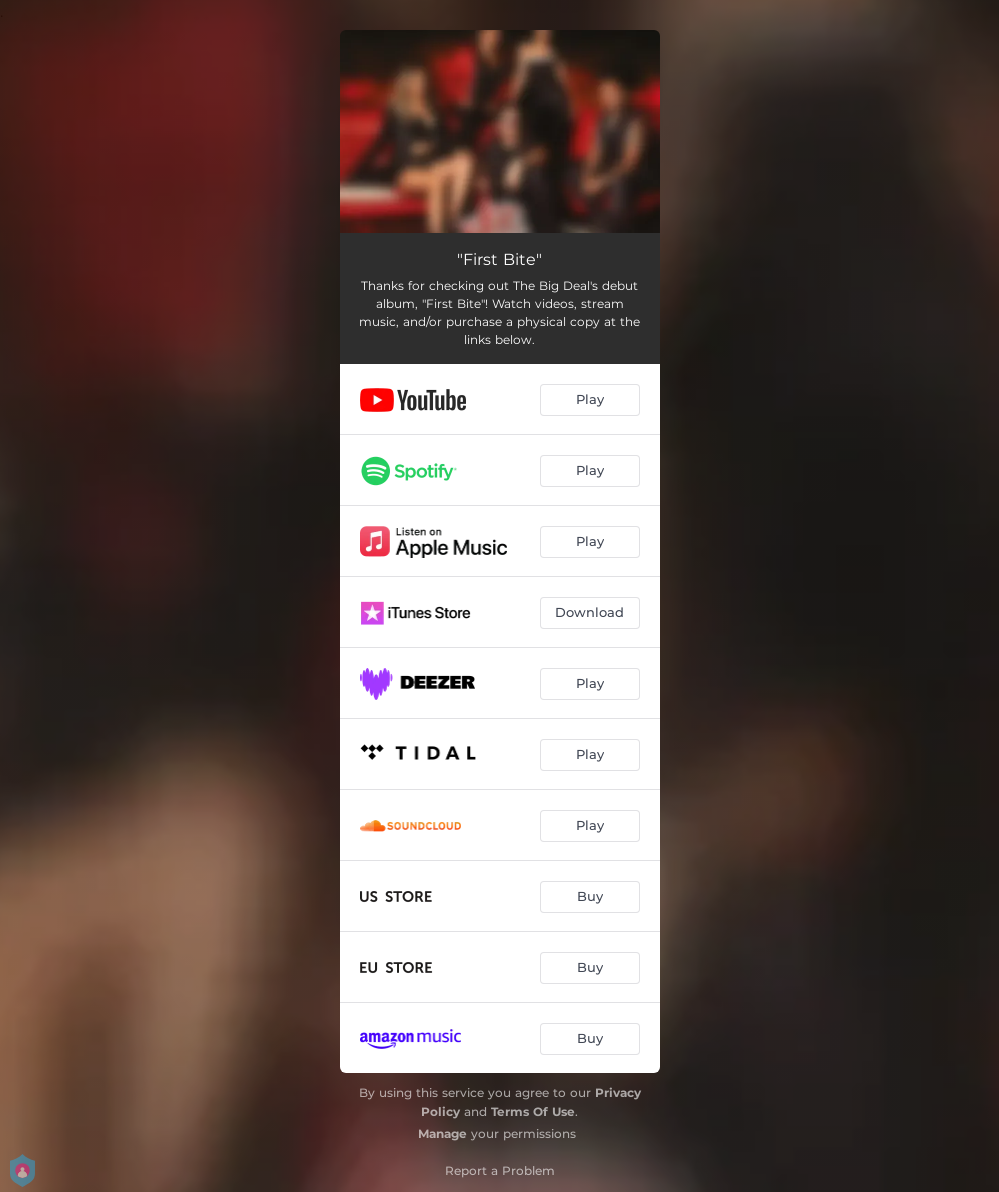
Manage (442, 1133)
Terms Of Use (533, 1111)
